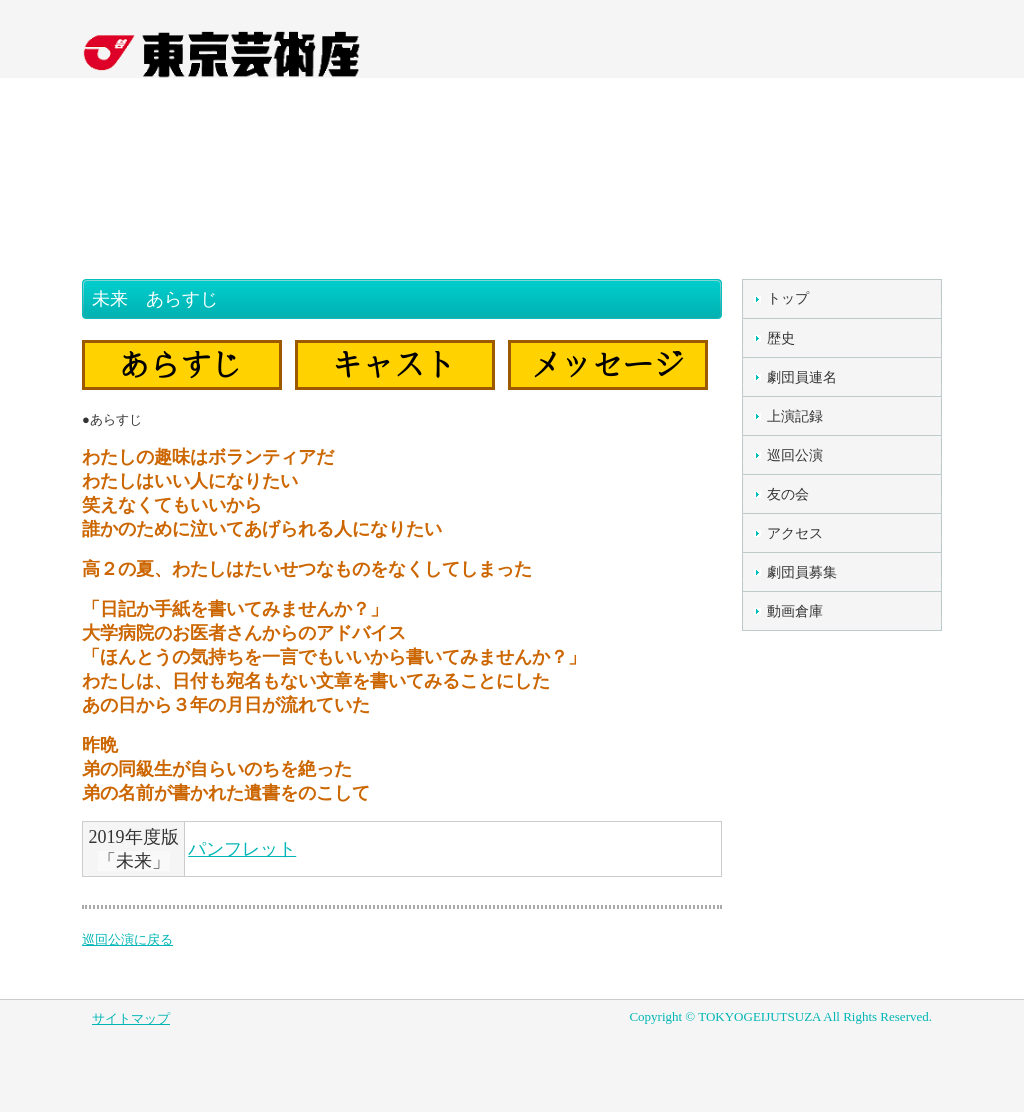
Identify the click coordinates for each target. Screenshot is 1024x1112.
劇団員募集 (802, 572)
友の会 (788, 494)
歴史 (781, 338)
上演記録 (795, 416)
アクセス (795, 533)
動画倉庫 (795, 611)
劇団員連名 (802, 377)
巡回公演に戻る (127, 939)
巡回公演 (795, 455)
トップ (788, 298)
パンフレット (242, 849)
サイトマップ (131, 1018)
